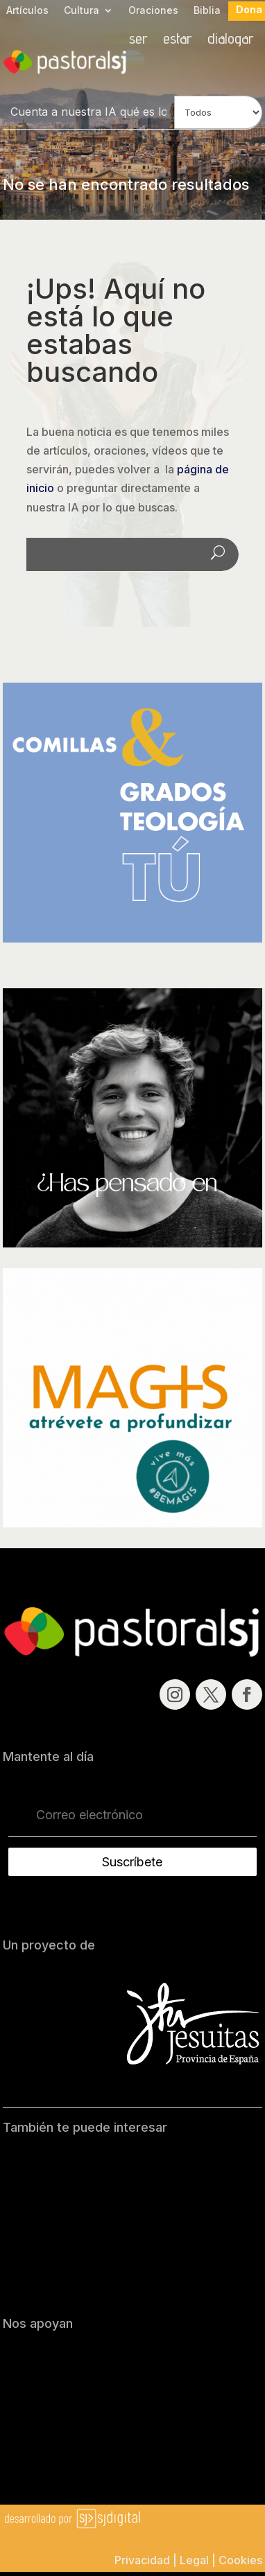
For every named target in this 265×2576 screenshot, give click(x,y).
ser (138, 40)
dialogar (230, 40)
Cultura (81, 11)
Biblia (207, 11)
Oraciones (153, 11)
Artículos (27, 11)
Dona (249, 10)
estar (177, 40)
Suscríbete (132, 1862)
